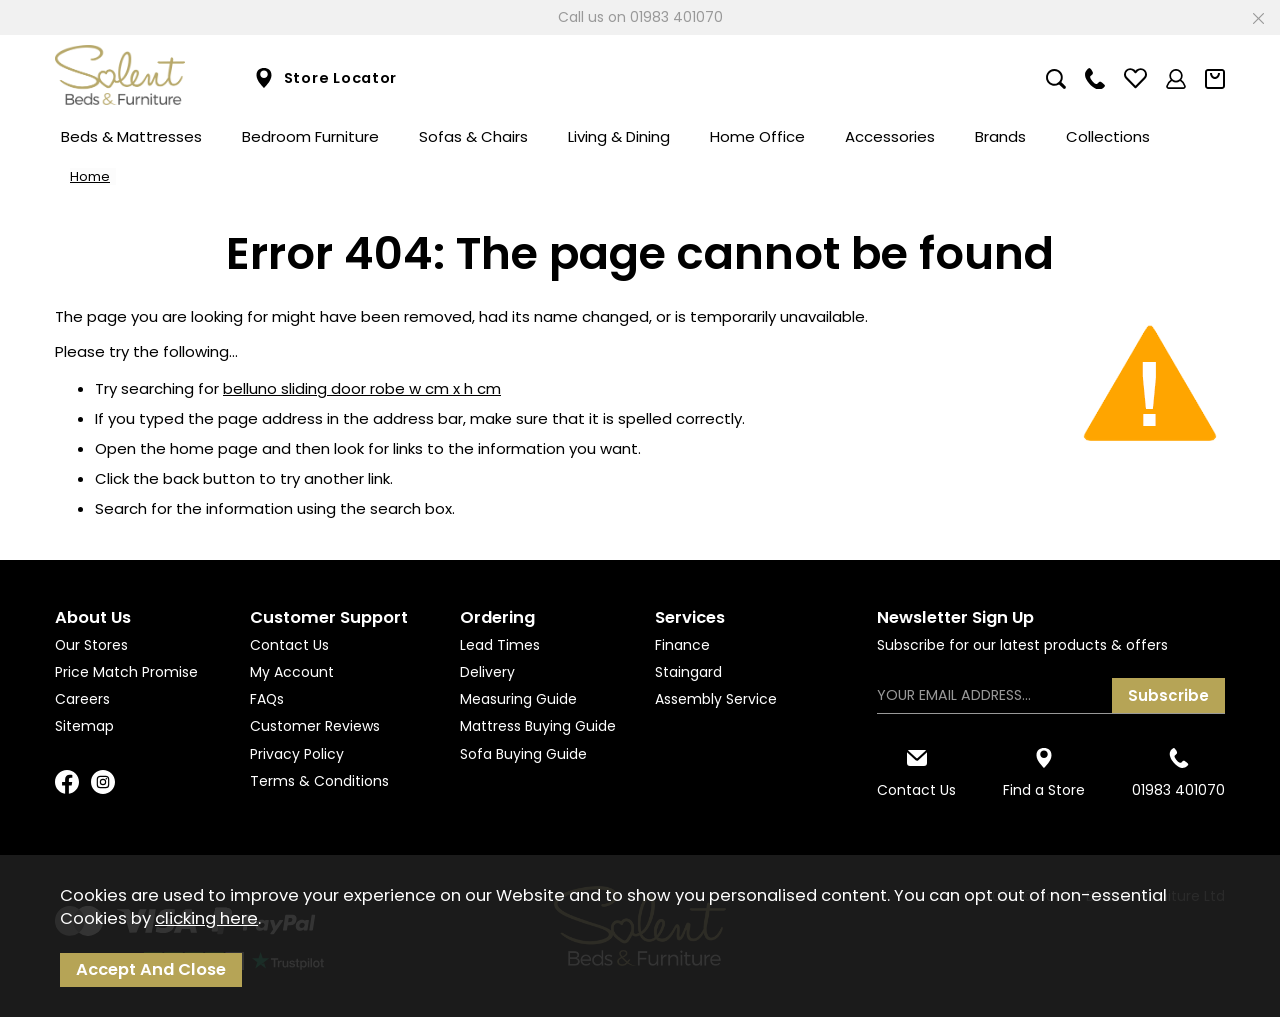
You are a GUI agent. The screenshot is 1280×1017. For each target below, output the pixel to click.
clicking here (206, 918)
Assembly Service (716, 699)
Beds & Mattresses (131, 136)
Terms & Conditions (319, 781)
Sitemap (84, 726)
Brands (1000, 136)
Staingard (688, 672)
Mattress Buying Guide (538, 726)
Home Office (757, 136)
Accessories (890, 136)
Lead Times (500, 645)
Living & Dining (619, 136)
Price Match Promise (126, 672)
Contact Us (289, 645)
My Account (292, 672)
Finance (682, 645)
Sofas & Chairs (473, 136)
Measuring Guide (518, 699)
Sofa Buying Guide (523, 754)
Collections (1108, 136)
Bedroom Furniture (310, 136)
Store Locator (325, 78)
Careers (82, 699)
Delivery (487, 672)
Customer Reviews (315, 726)
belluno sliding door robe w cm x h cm (362, 388)
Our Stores (91, 645)
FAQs (267, 699)
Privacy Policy (297, 754)
